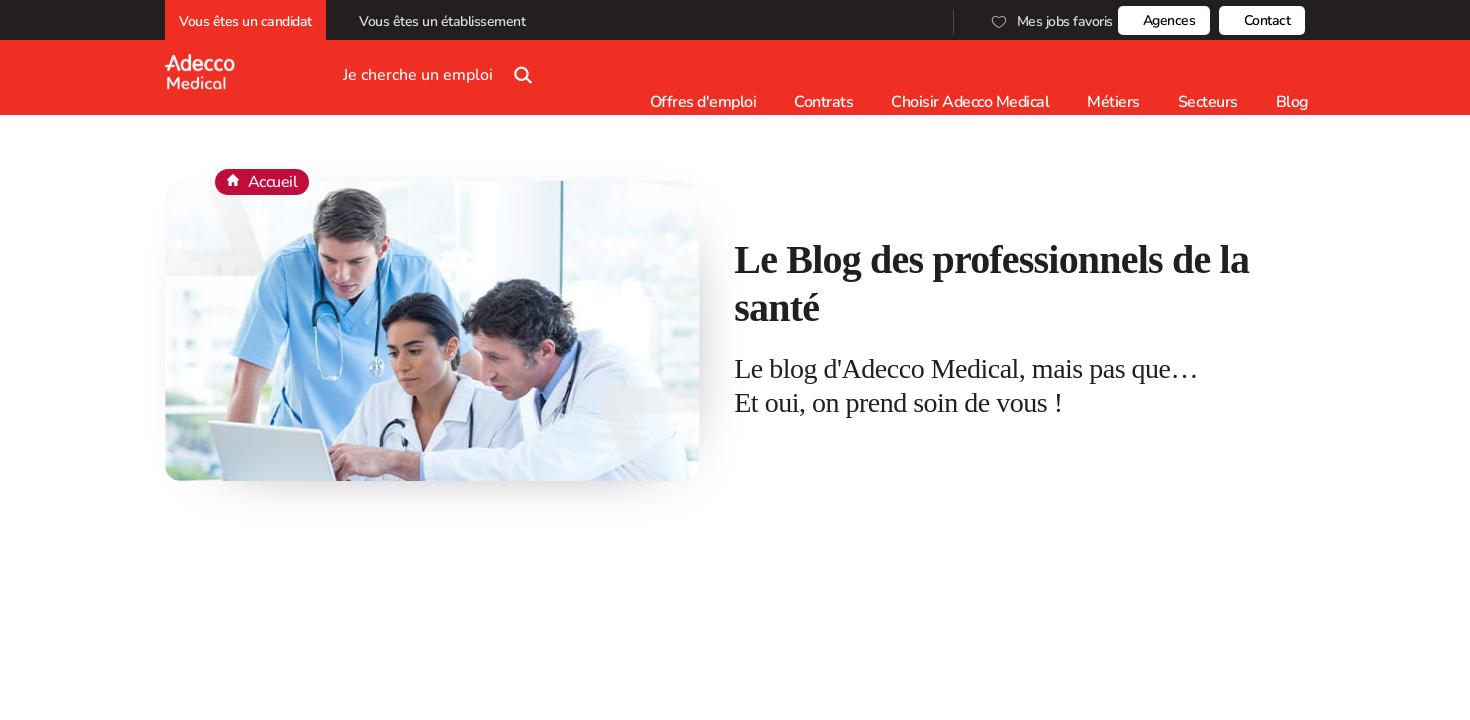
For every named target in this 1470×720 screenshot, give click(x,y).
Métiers (1113, 102)
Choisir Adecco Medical (970, 102)
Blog (1292, 102)
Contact (1267, 20)
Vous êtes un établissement (445, 21)
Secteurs (1208, 102)
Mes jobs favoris (1050, 21)
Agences (1169, 20)
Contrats (823, 102)
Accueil (273, 182)
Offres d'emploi (703, 102)
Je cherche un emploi (442, 67)
